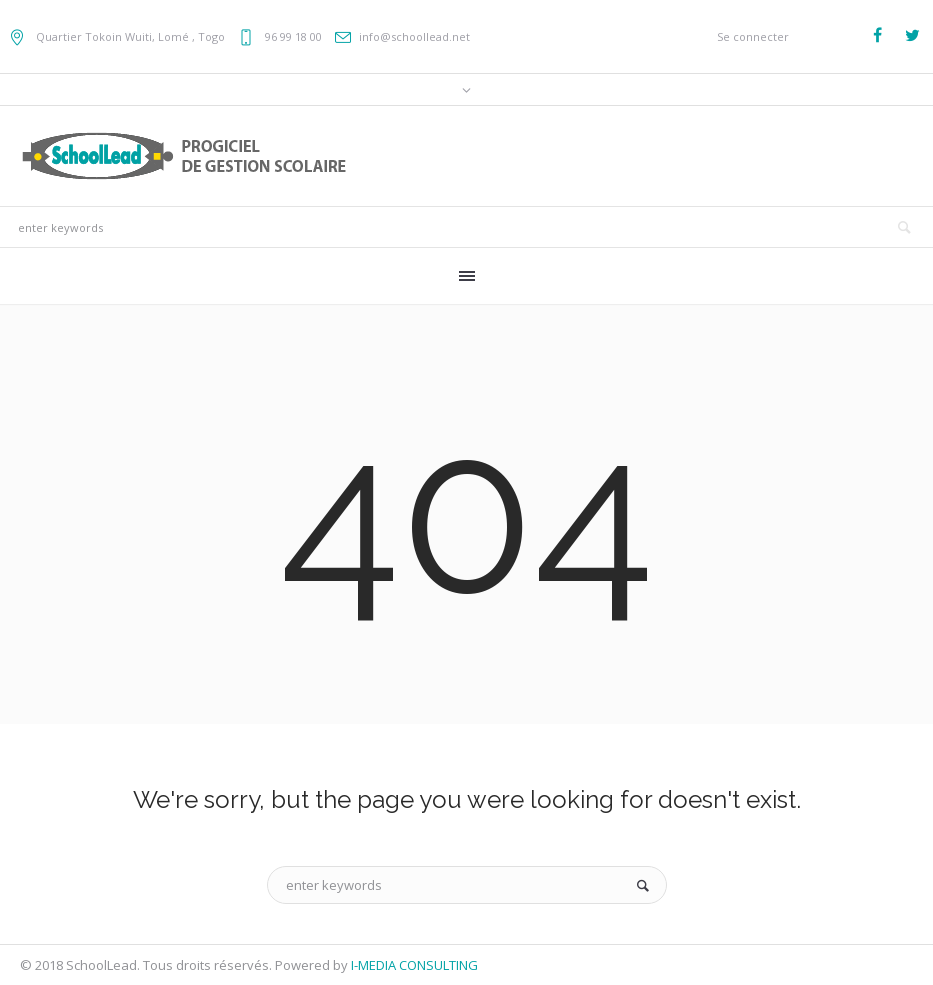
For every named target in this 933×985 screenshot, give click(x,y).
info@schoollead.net (414, 36)
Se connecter (753, 36)
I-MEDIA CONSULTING (414, 965)
